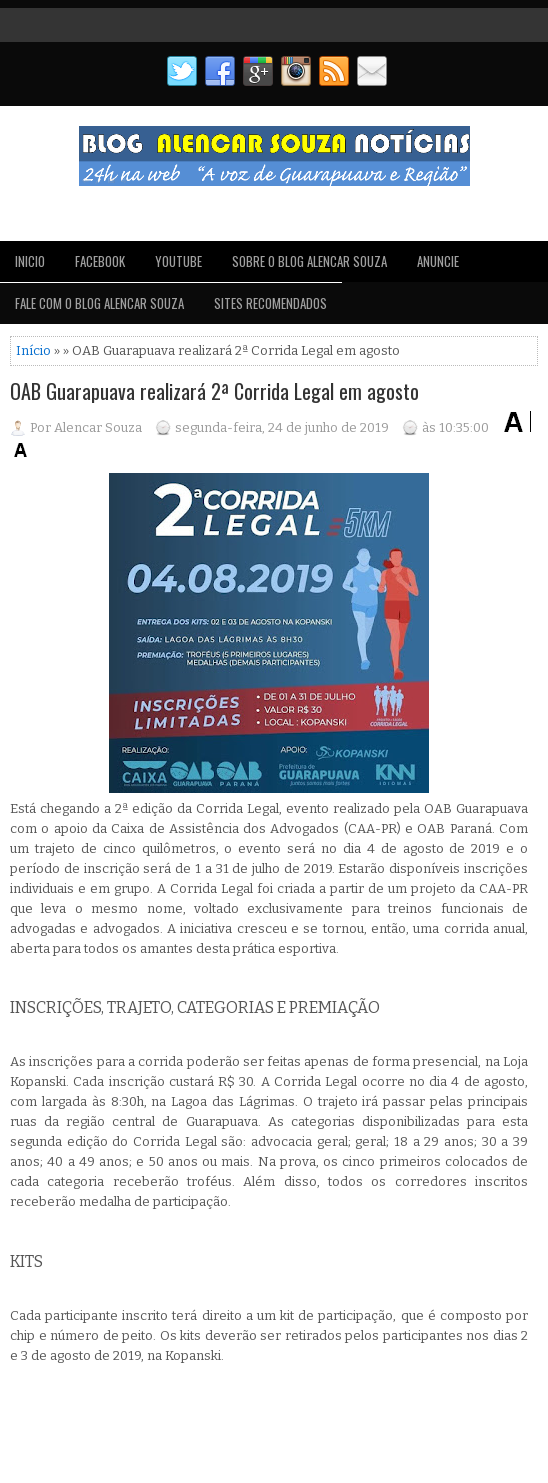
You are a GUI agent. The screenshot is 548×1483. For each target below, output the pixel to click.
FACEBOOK (100, 261)
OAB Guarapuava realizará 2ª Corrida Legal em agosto (214, 391)
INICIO (30, 261)
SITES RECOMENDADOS (270, 303)
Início (33, 350)
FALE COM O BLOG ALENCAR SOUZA (99, 303)
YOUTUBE (178, 261)
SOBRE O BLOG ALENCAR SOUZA (309, 261)
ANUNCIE (438, 261)
